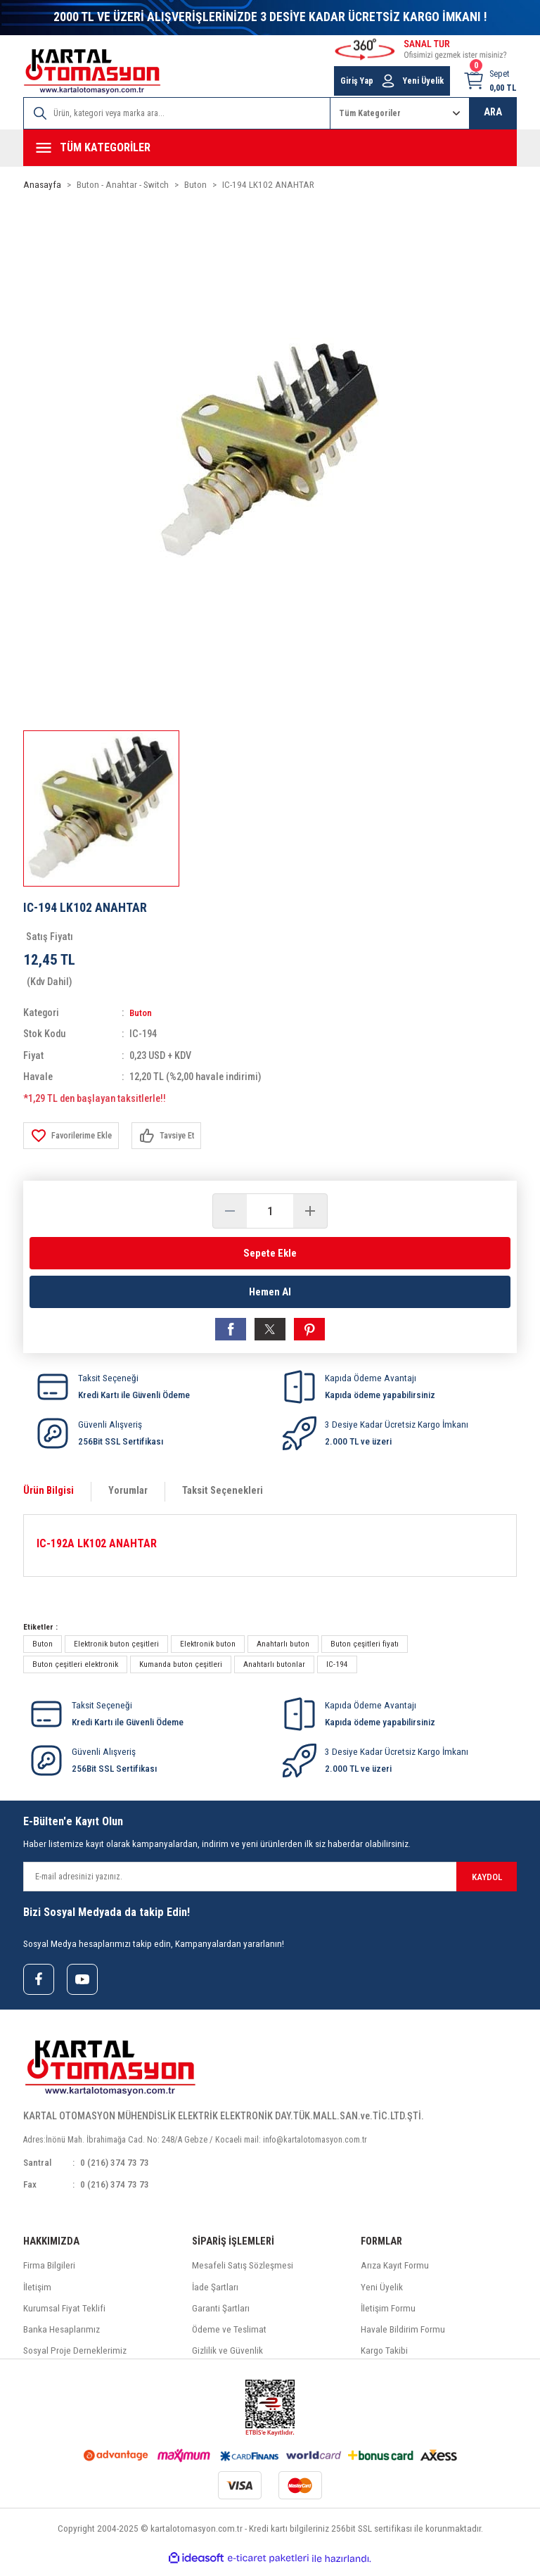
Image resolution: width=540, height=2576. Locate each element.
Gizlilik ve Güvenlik (227, 2358)
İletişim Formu (388, 2316)
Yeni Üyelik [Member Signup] (423, 81)
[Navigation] (270, 147)
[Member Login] (388, 80)
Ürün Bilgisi (48, 1496)
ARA (493, 112)
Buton (141, 1013)
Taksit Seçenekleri (222, 1496)
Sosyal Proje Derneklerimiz (75, 2358)
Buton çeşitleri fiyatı (364, 1649)
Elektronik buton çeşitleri (116, 1649)
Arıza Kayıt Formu (395, 2273)
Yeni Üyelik (382, 2294)
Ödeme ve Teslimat (229, 2337)
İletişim (37, 2294)
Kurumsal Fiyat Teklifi (64, 2316)
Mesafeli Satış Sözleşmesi (242, 2273)
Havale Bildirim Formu (403, 2337)
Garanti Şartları (221, 2316)
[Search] (176, 113)
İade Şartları (215, 2294)
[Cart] (490, 81)
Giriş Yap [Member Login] (356, 81)
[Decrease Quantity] (230, 1211)
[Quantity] (270, 1211)
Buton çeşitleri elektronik (75, 1669)
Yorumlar (128, 1496)
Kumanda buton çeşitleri (180, 1669)
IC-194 (337, 1669)
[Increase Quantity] (310, 1211)
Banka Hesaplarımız (61, 2337)
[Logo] (92, 71)
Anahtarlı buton (283, 1649)
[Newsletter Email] (270, 1882)
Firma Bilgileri (49, 2273)
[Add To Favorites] (74, 1135)
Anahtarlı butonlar (274, 1669)
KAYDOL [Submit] (487, 1882)
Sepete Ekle (270, 1253)
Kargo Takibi (384, 2358)
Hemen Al (270, 1293)
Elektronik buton (208, 1649)
